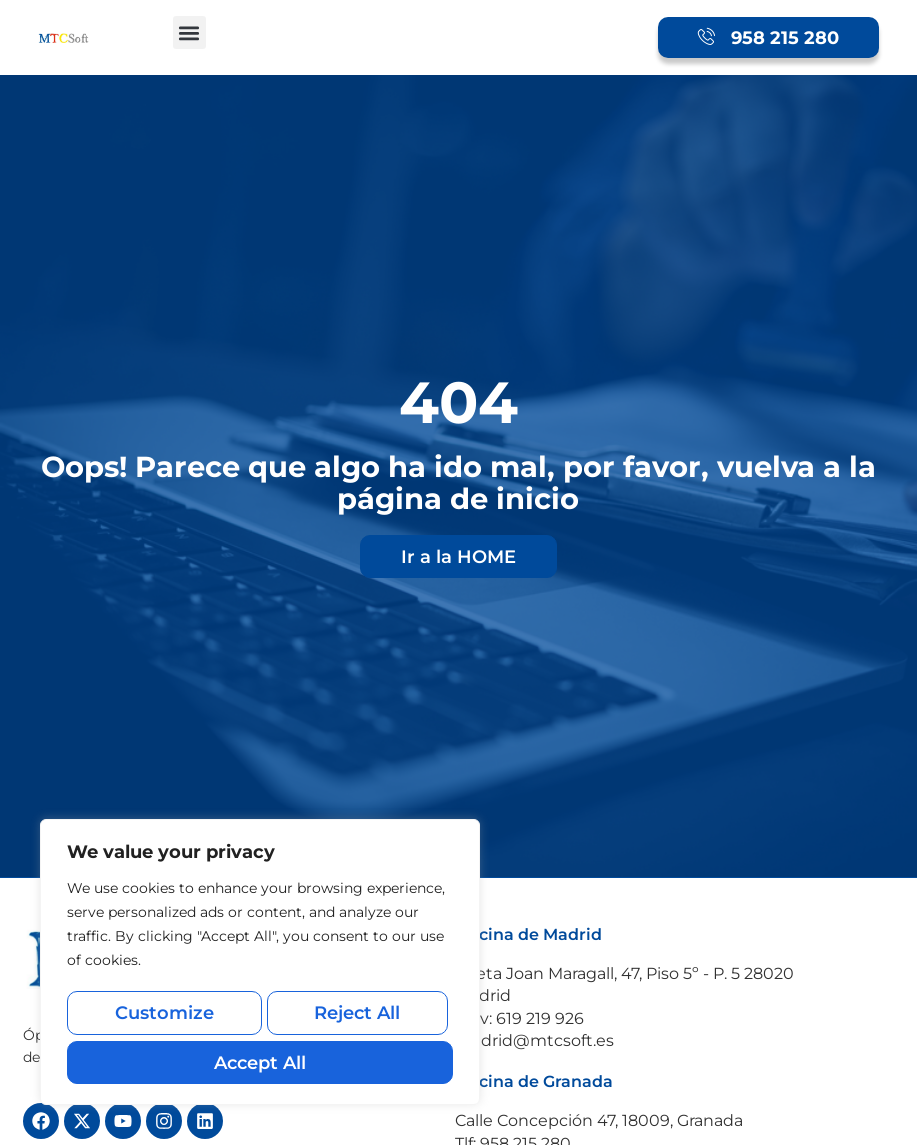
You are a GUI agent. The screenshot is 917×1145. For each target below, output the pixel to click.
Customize (162, 1019)
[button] (189, 32)
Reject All (356, 1019)
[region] (260, 967)
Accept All (260, 1062)
